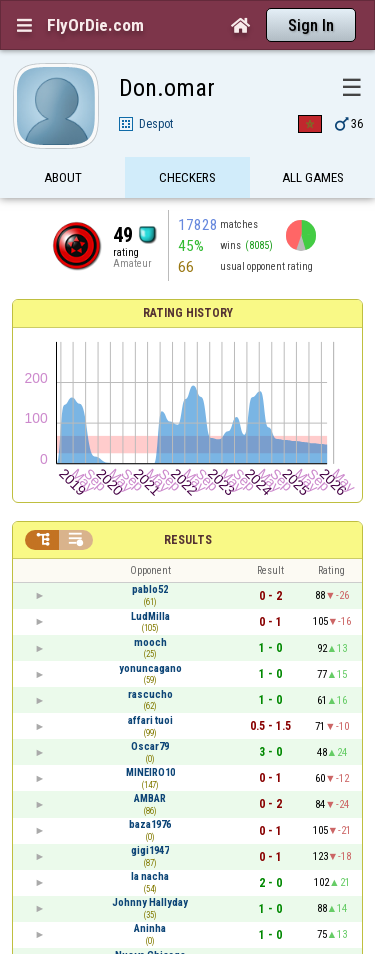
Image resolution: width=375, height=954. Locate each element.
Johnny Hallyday (150, 902)
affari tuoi (150, 720)
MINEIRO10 (150, 772)
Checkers (187, 177)
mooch (150, 642)
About (63, 177)
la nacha (150, 876)
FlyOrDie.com (95, 25)
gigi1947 (150, 850)
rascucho (150, 694)
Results (188, 540)
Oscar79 (150, 746)
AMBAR (150, 798)
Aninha (150, 928)
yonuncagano (150, 668)
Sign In (311, 25)
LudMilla (150, 616)
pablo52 (150, 589)
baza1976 (150, 824)
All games (313, 177)
